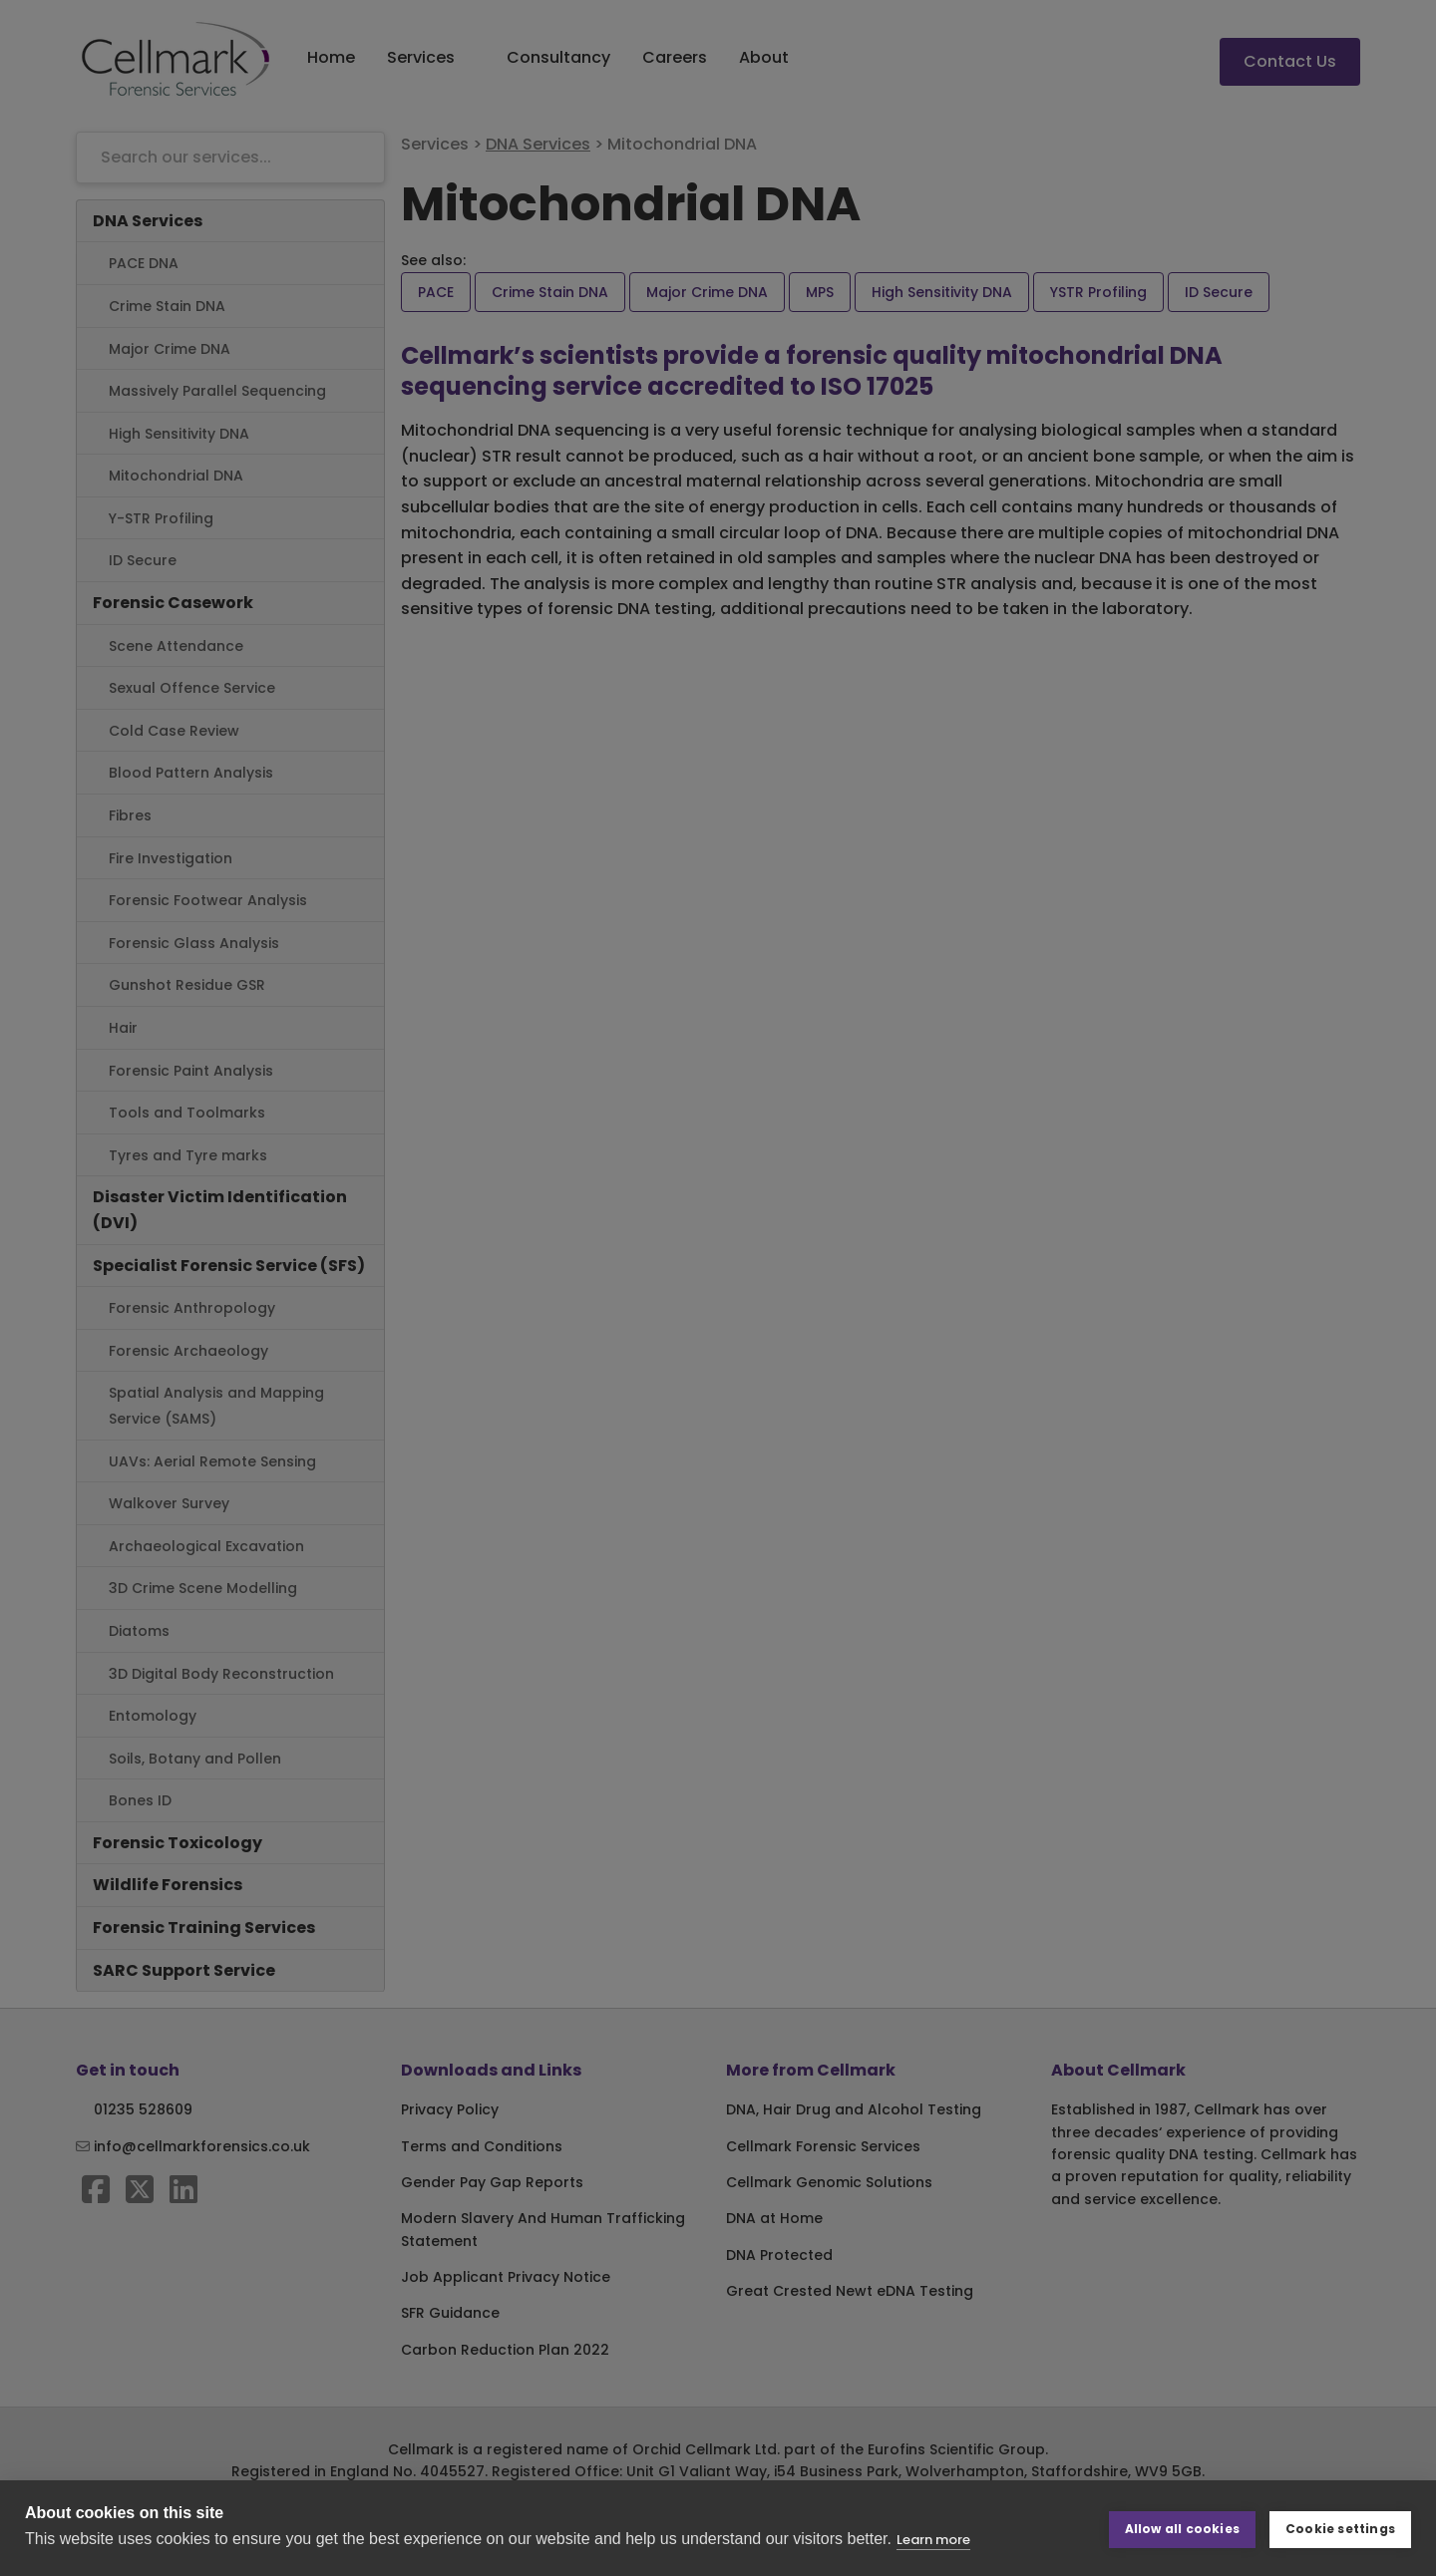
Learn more (933, 2539)
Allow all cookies (1182, 2527)
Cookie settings (1340, 2527)
